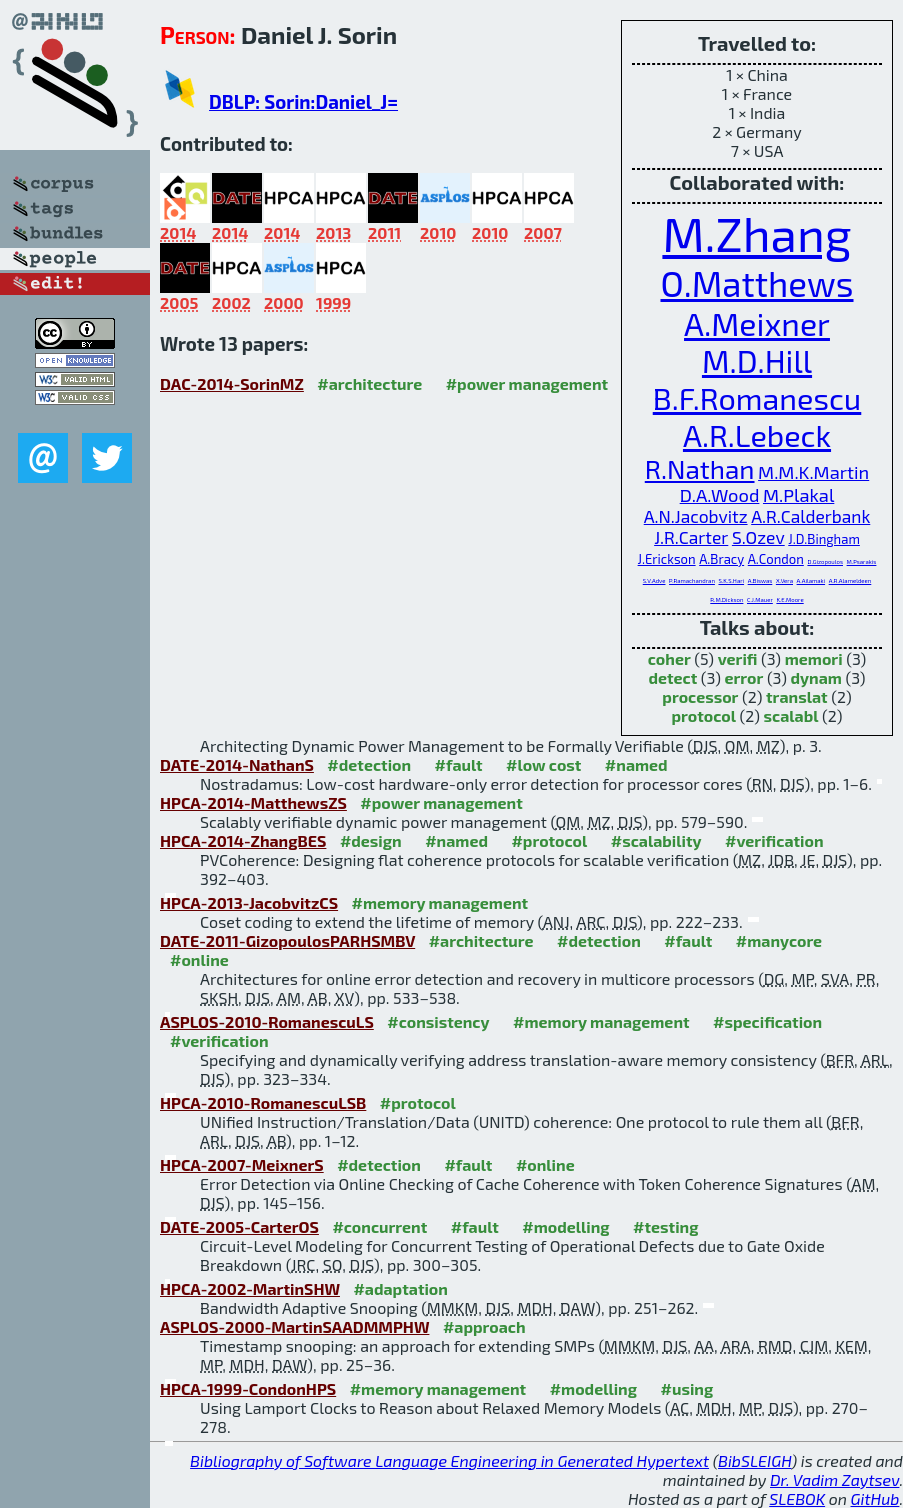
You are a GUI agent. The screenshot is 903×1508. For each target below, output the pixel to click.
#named (636, 764)
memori (814, 658)
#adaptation (400, 1288)
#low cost (543, 764)
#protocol (549, 840)
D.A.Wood (720, 495)
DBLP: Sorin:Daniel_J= (303, 101)
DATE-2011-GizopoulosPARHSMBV (287, 940)
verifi (738, 658)
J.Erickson (667, 559)
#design (371, 840)
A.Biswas (760, 580)
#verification (774, 840)
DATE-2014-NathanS (237, 764)
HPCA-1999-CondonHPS (248, 1388)
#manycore (779, 940)
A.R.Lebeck (757, 434)
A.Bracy (721, 559)
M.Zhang (756, 233)
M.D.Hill (757, 360)
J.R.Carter (691, 537)
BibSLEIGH (754, 1460)
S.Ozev (758, 537)
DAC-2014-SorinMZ (232, 383)
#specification (767, 1021)
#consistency (438, 1021)
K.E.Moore (789, 599)
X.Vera (784, 580)
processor (700, 696)
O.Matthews (756, 283)
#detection (369, 764)
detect (672, 677)
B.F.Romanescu (757, 397)
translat (797, 696)
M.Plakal (798, 495)
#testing (665, 1226)
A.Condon (776, 559)
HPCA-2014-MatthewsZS (253, 802)
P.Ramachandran (692, 580)
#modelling (565, 1226)
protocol (703, 715)
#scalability (656, 840)
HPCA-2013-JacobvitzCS (249, 902)
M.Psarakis (862, 561)
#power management (527, 383)
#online (199, 959)
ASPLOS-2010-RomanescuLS (267, 1021)
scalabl (791, 715)
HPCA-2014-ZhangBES (243, 840)
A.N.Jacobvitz (696, 516)
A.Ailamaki (811, 580)
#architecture (369, 383)
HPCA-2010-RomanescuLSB (263, 1102)
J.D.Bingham (824, 539)
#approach (484, 1326)
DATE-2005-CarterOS (239, 1226)
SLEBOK (797, 1498)
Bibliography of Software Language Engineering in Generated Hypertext (449, 1460)
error (743, 677)
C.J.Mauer (760, 599)
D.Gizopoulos (825, 561)
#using (686, 1388)
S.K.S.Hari (731, 580)
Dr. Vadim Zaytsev (834, 1479)
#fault (459, 764)
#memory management (440, 902)
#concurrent (379, 1226)
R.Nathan (700, 468)
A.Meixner (757, 323)
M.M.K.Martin (813, 472)
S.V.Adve (654, 580)
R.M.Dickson (726, 599)
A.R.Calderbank (810, 516)
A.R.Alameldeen (850, 580)
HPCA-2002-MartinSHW (250, 1288)
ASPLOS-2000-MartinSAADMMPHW (294, 1326)
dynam (816, 677)
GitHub (875, 1498)
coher (669, 658)
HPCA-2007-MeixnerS (242, 1164)
